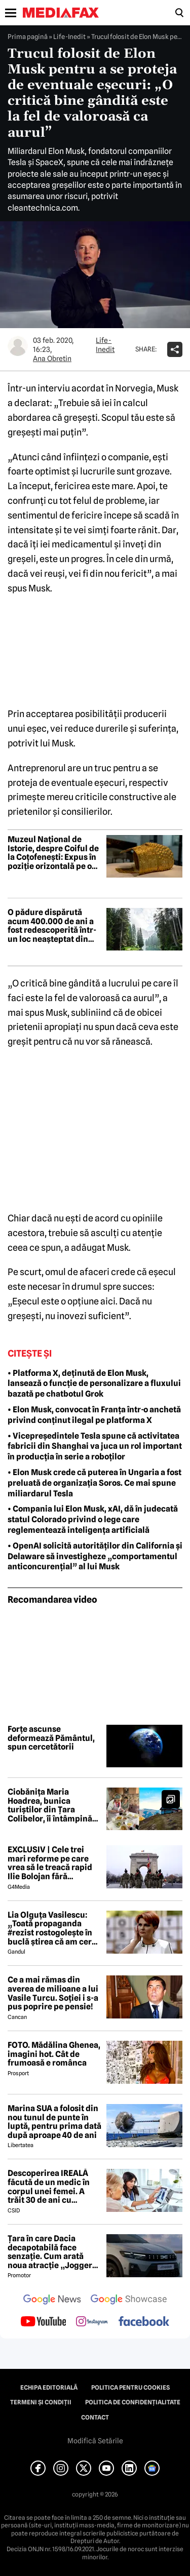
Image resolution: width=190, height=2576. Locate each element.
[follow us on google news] (52, 2300)
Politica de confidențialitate (132, 2402)
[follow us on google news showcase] (129, 2300)
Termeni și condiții (40, 2402)
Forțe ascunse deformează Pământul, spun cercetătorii (51, 1738)
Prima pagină (28, 36)
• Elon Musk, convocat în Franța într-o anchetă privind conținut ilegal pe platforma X (94, 1415)
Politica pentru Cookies (130, 2387)
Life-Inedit (69, 36)
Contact (95, 2417)
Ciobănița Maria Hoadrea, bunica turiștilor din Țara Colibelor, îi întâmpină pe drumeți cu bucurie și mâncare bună (54, 1805)
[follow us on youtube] (43, 2322)
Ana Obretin (52, 358)
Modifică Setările (95, 2441)
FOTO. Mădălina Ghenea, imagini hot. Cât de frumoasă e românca (54, 2054)
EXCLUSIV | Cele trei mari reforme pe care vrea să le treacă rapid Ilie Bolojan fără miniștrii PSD (50, 1863)
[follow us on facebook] (144, 2322)
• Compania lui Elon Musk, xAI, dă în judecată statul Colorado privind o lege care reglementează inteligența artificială (93, 1519)
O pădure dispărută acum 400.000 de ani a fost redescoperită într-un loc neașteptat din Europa (52, 925)
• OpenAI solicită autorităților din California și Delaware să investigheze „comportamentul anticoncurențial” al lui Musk (95, 1556)
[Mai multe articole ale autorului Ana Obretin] (18, 346)
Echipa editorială (49, 2387)
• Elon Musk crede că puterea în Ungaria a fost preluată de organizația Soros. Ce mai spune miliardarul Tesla (94, 1483)
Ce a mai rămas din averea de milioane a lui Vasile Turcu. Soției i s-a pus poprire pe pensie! (53, 1993)
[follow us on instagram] (92, 2322)
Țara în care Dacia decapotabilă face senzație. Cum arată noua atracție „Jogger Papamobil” (50, 2252)
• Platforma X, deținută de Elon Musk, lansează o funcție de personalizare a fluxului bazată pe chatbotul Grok (94, 1383)
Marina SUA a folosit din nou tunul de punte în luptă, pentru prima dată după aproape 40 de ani (54, 2121)
